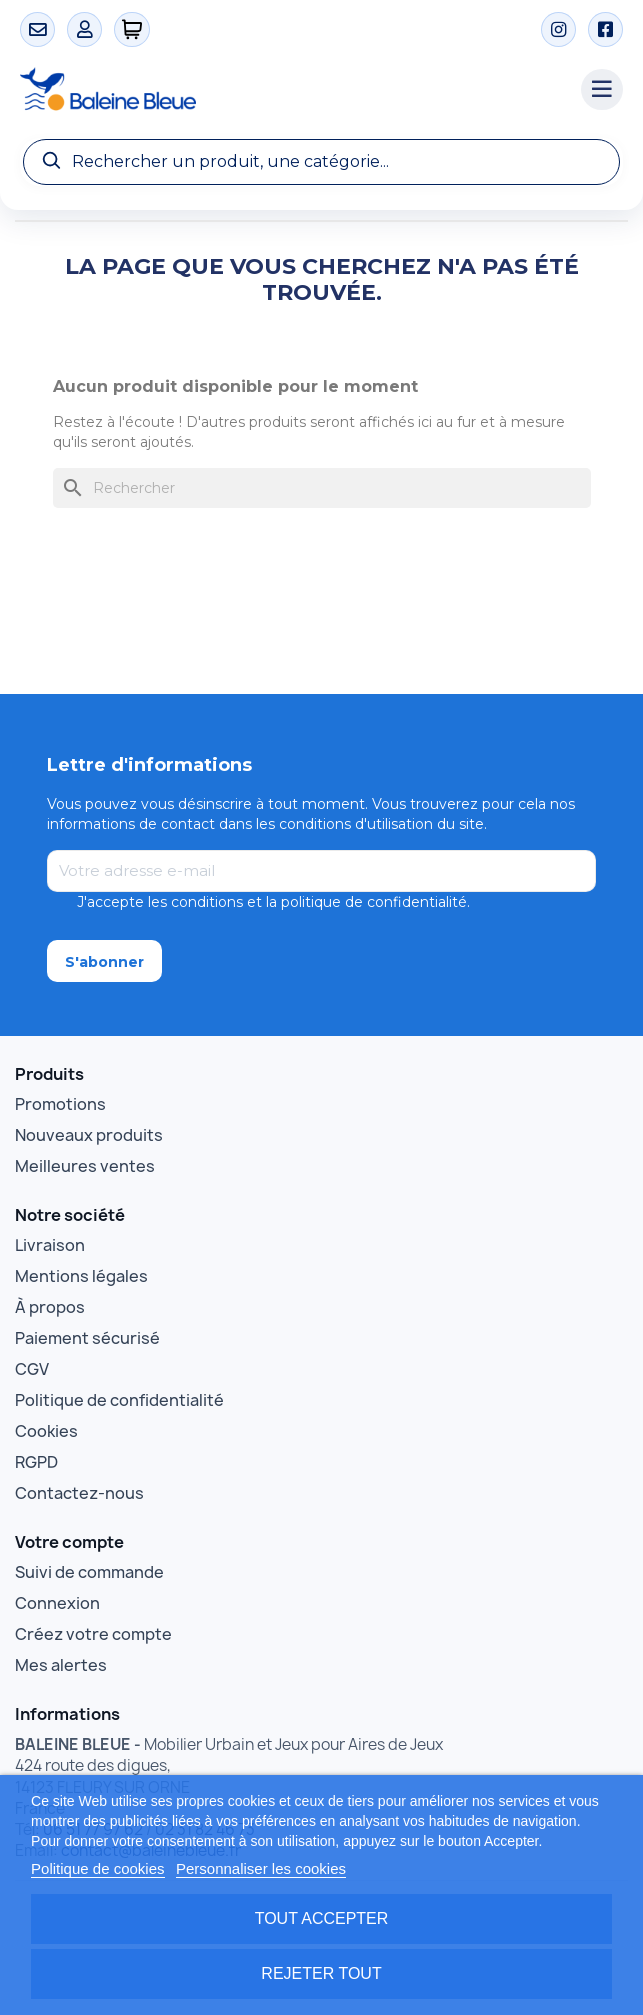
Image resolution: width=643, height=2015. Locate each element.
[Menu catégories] (602, 90)
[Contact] (37, 29)
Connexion (57, 1603)
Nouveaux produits (89, 1135)
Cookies (46, 1431)
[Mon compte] (84, 29)
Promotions (60, 1104)
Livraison (50, 1245)
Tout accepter (322, 1918)
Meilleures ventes (85, 1166)
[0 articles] (132, 29)
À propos (50, 1307)
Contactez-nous (79, 1493)
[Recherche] (321, 162)
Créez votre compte (93, 1634)
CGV (32, 1369)
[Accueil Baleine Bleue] (290, 90)
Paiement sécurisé (87, 1338)
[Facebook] (605, 29)
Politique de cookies (97, 1868)
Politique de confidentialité (119, 1400)
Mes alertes (61, 1665)
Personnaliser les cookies (261, 1868)
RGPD (36, 1462)
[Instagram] (558, 29)
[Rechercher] (322, 488)
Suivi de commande (89, 1572)
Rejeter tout (321, 1973)
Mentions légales (81, 1276)
